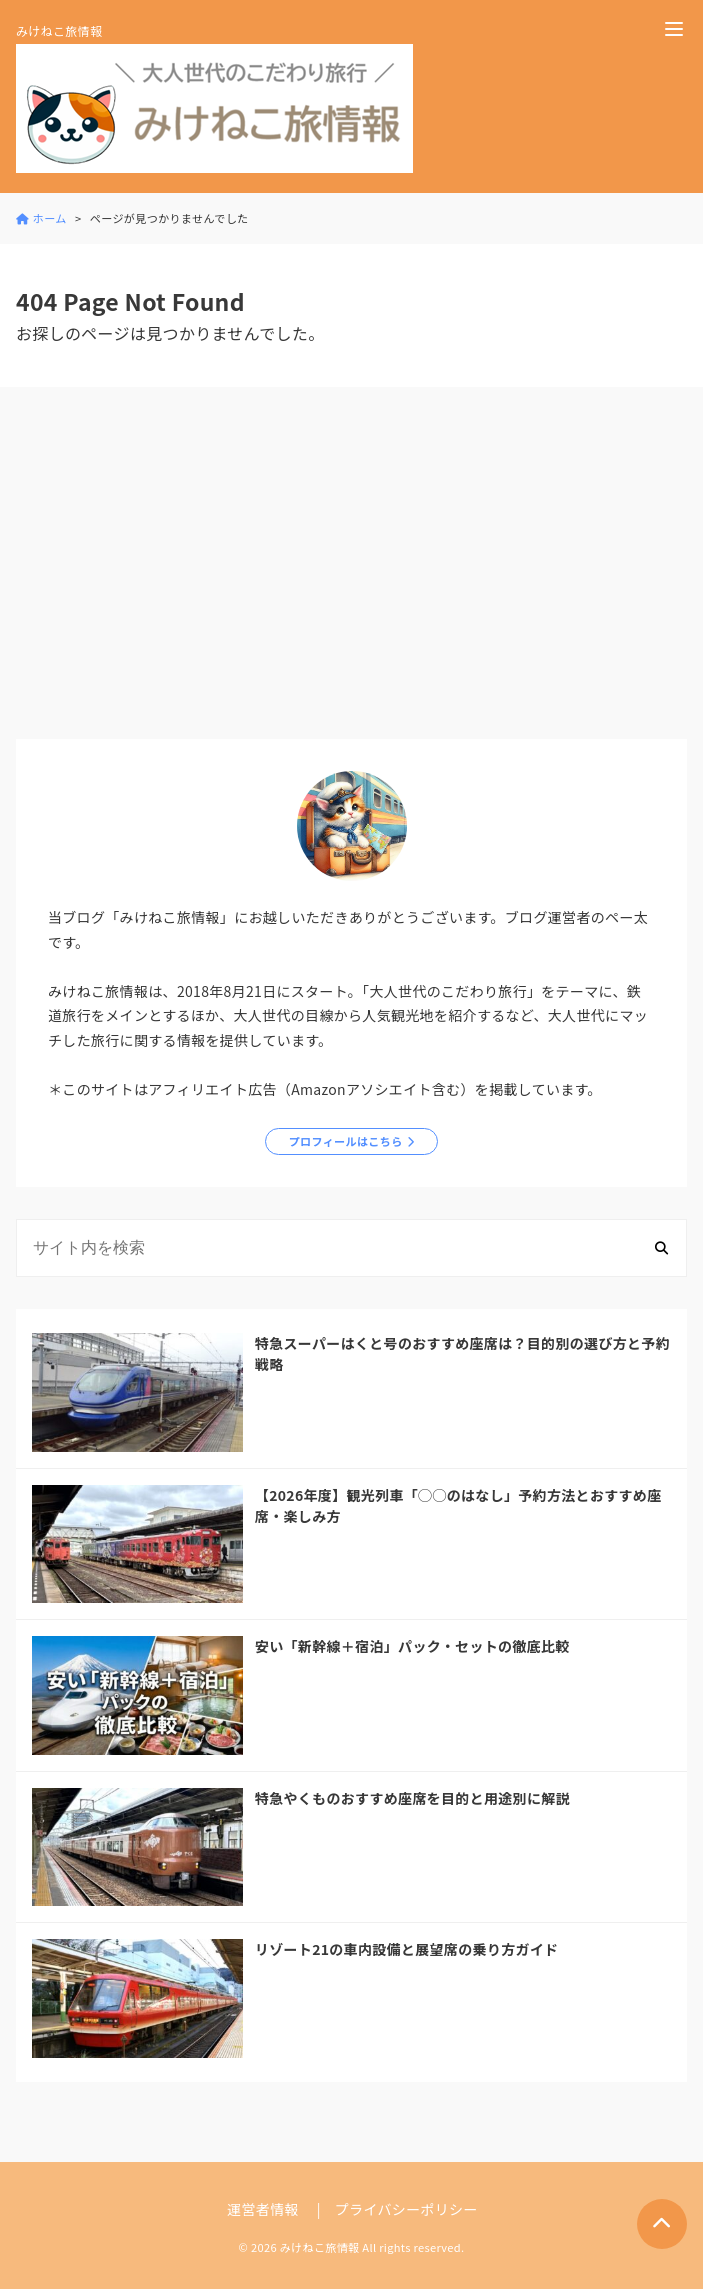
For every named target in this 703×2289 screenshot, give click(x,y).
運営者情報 (263, 2209)
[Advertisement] (351, 567)
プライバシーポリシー (406, 2209)
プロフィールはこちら (346, 1141)
